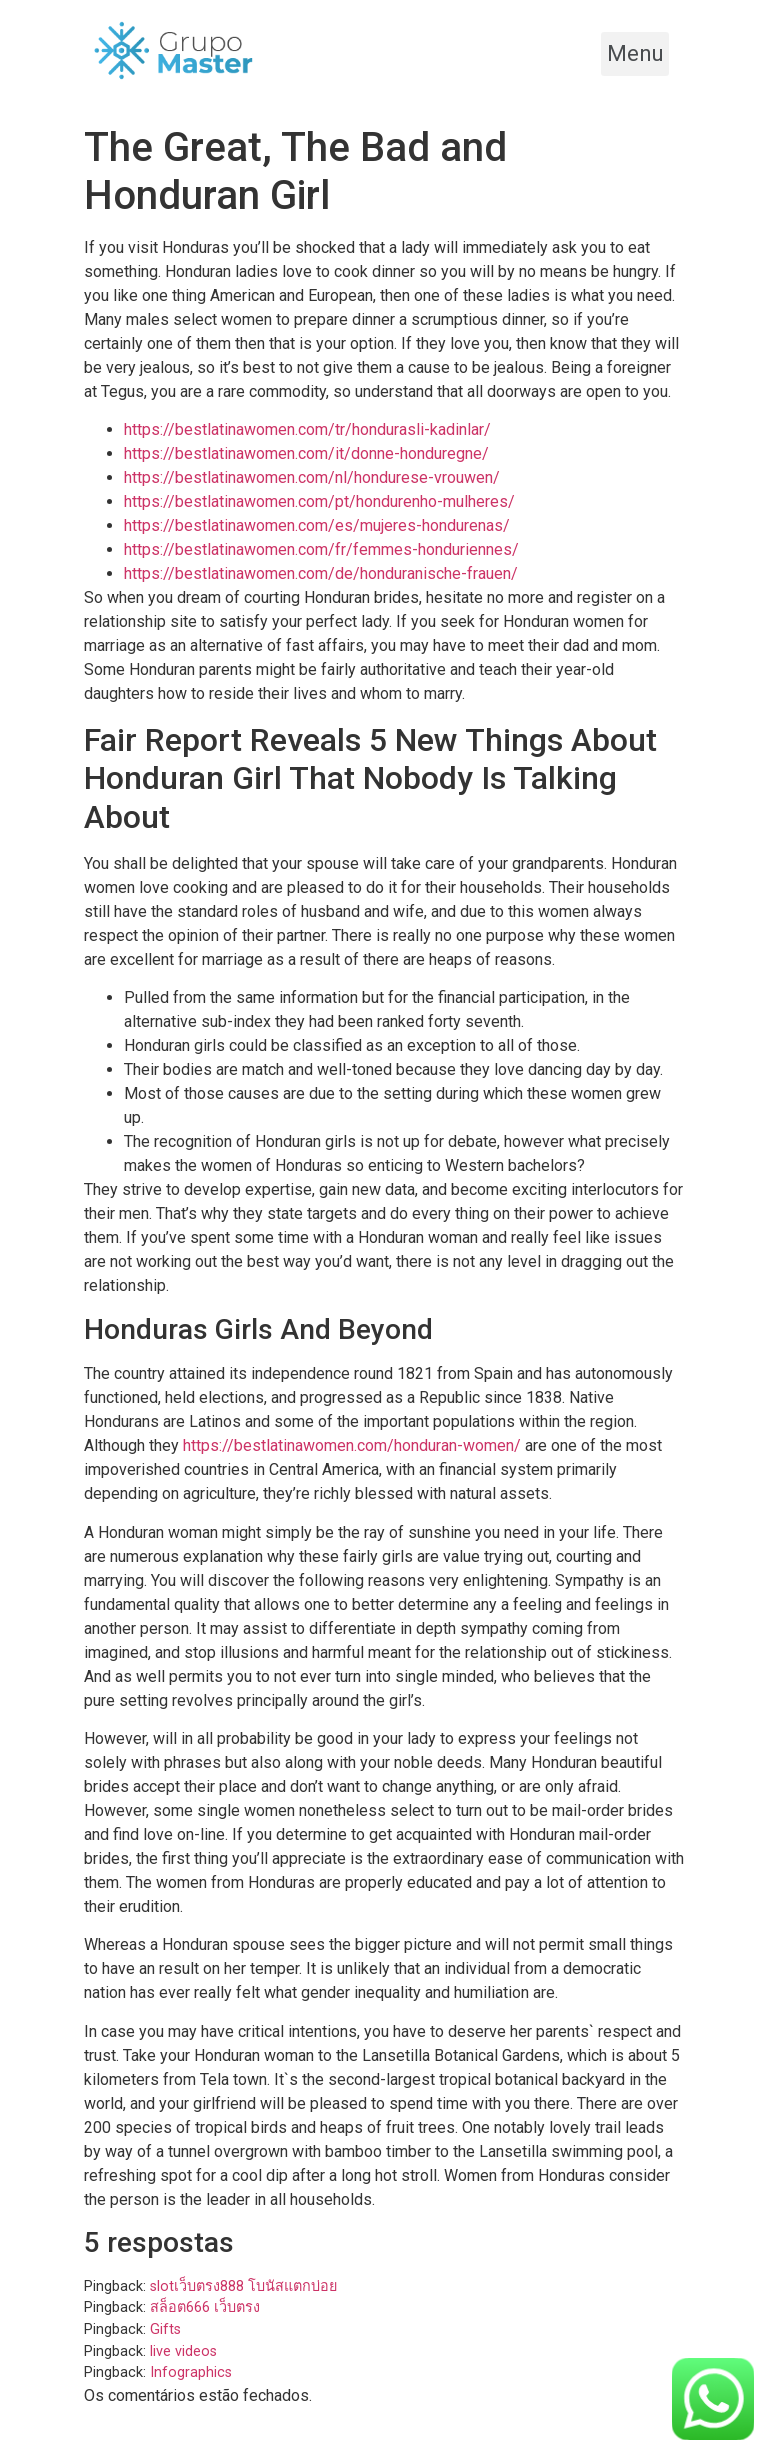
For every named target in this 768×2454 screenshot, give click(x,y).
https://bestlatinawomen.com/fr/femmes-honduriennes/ (321, 549)
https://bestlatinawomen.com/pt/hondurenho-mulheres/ (319, 501)
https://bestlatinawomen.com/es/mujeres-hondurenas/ (317, 525)
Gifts (165, 2329)
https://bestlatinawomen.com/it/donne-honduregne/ (306, 453)
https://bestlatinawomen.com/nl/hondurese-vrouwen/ (312, 477)
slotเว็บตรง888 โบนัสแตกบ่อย (243, 2286)
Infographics (191, 2372)
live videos (183, 2351)
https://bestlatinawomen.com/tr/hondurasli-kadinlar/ (307, 429)
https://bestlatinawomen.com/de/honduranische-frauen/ (321, 573)
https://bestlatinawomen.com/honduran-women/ (352, 1445)
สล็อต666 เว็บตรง (205, 2307)
